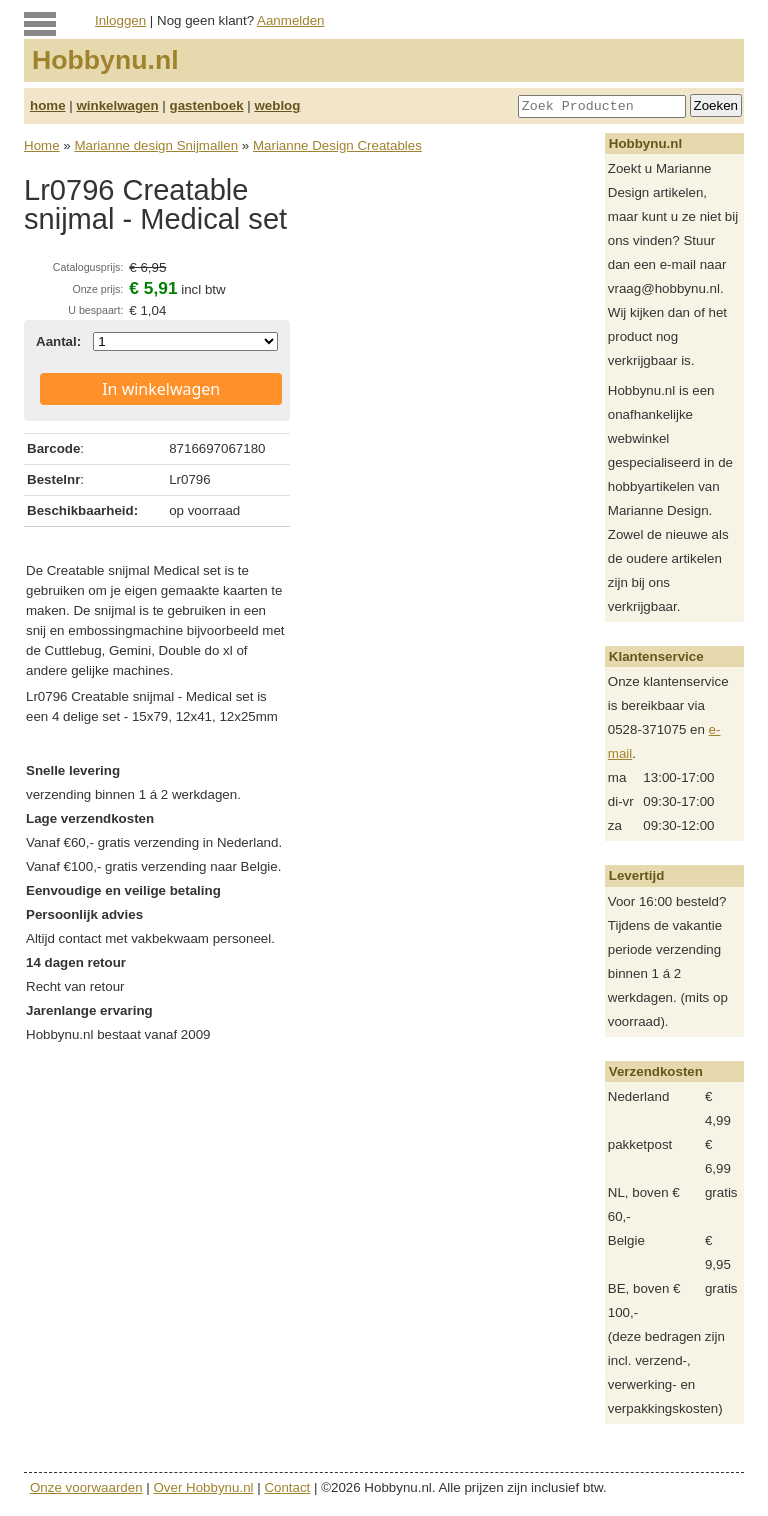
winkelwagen (117, 105)
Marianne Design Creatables (337, 145)
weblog (277, 105)
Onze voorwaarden (86, 1487)
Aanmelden (290, 20)
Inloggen (120, 20)
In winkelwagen (161, 389)
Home (42, 145)
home (48, 105)
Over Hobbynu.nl (204, 1487)
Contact (287, 1487)
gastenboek (207, 105)
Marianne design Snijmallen (156, 145)
